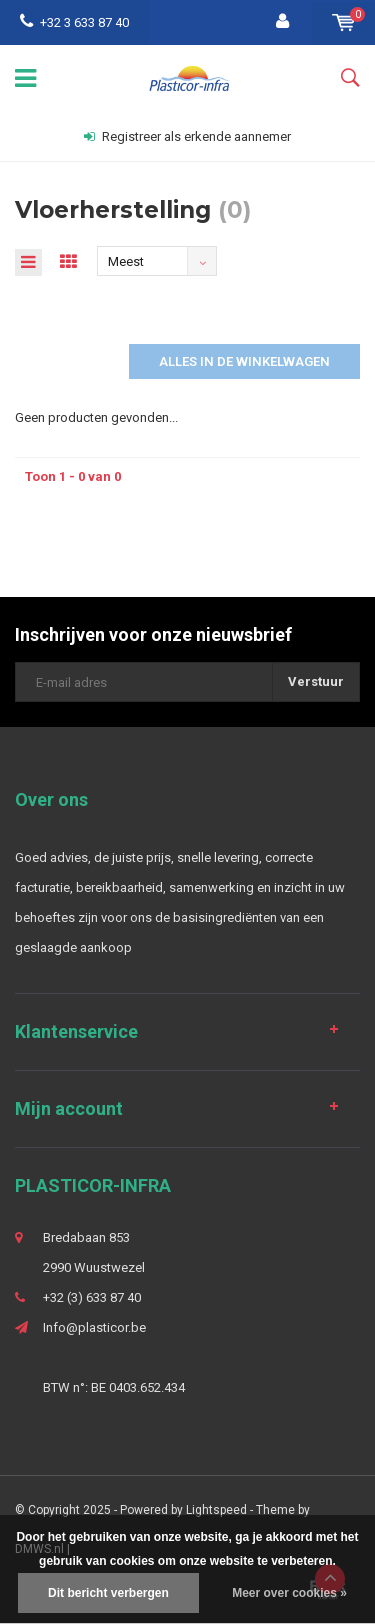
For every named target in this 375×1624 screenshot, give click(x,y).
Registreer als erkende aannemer (187, 136)
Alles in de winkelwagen (244, 361)
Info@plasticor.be (94, 1327)
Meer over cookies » (289, 1593)
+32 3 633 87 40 (74, 22)
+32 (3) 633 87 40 (92, 1297)
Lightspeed (216, 1510)
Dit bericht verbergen (108, 1593)
